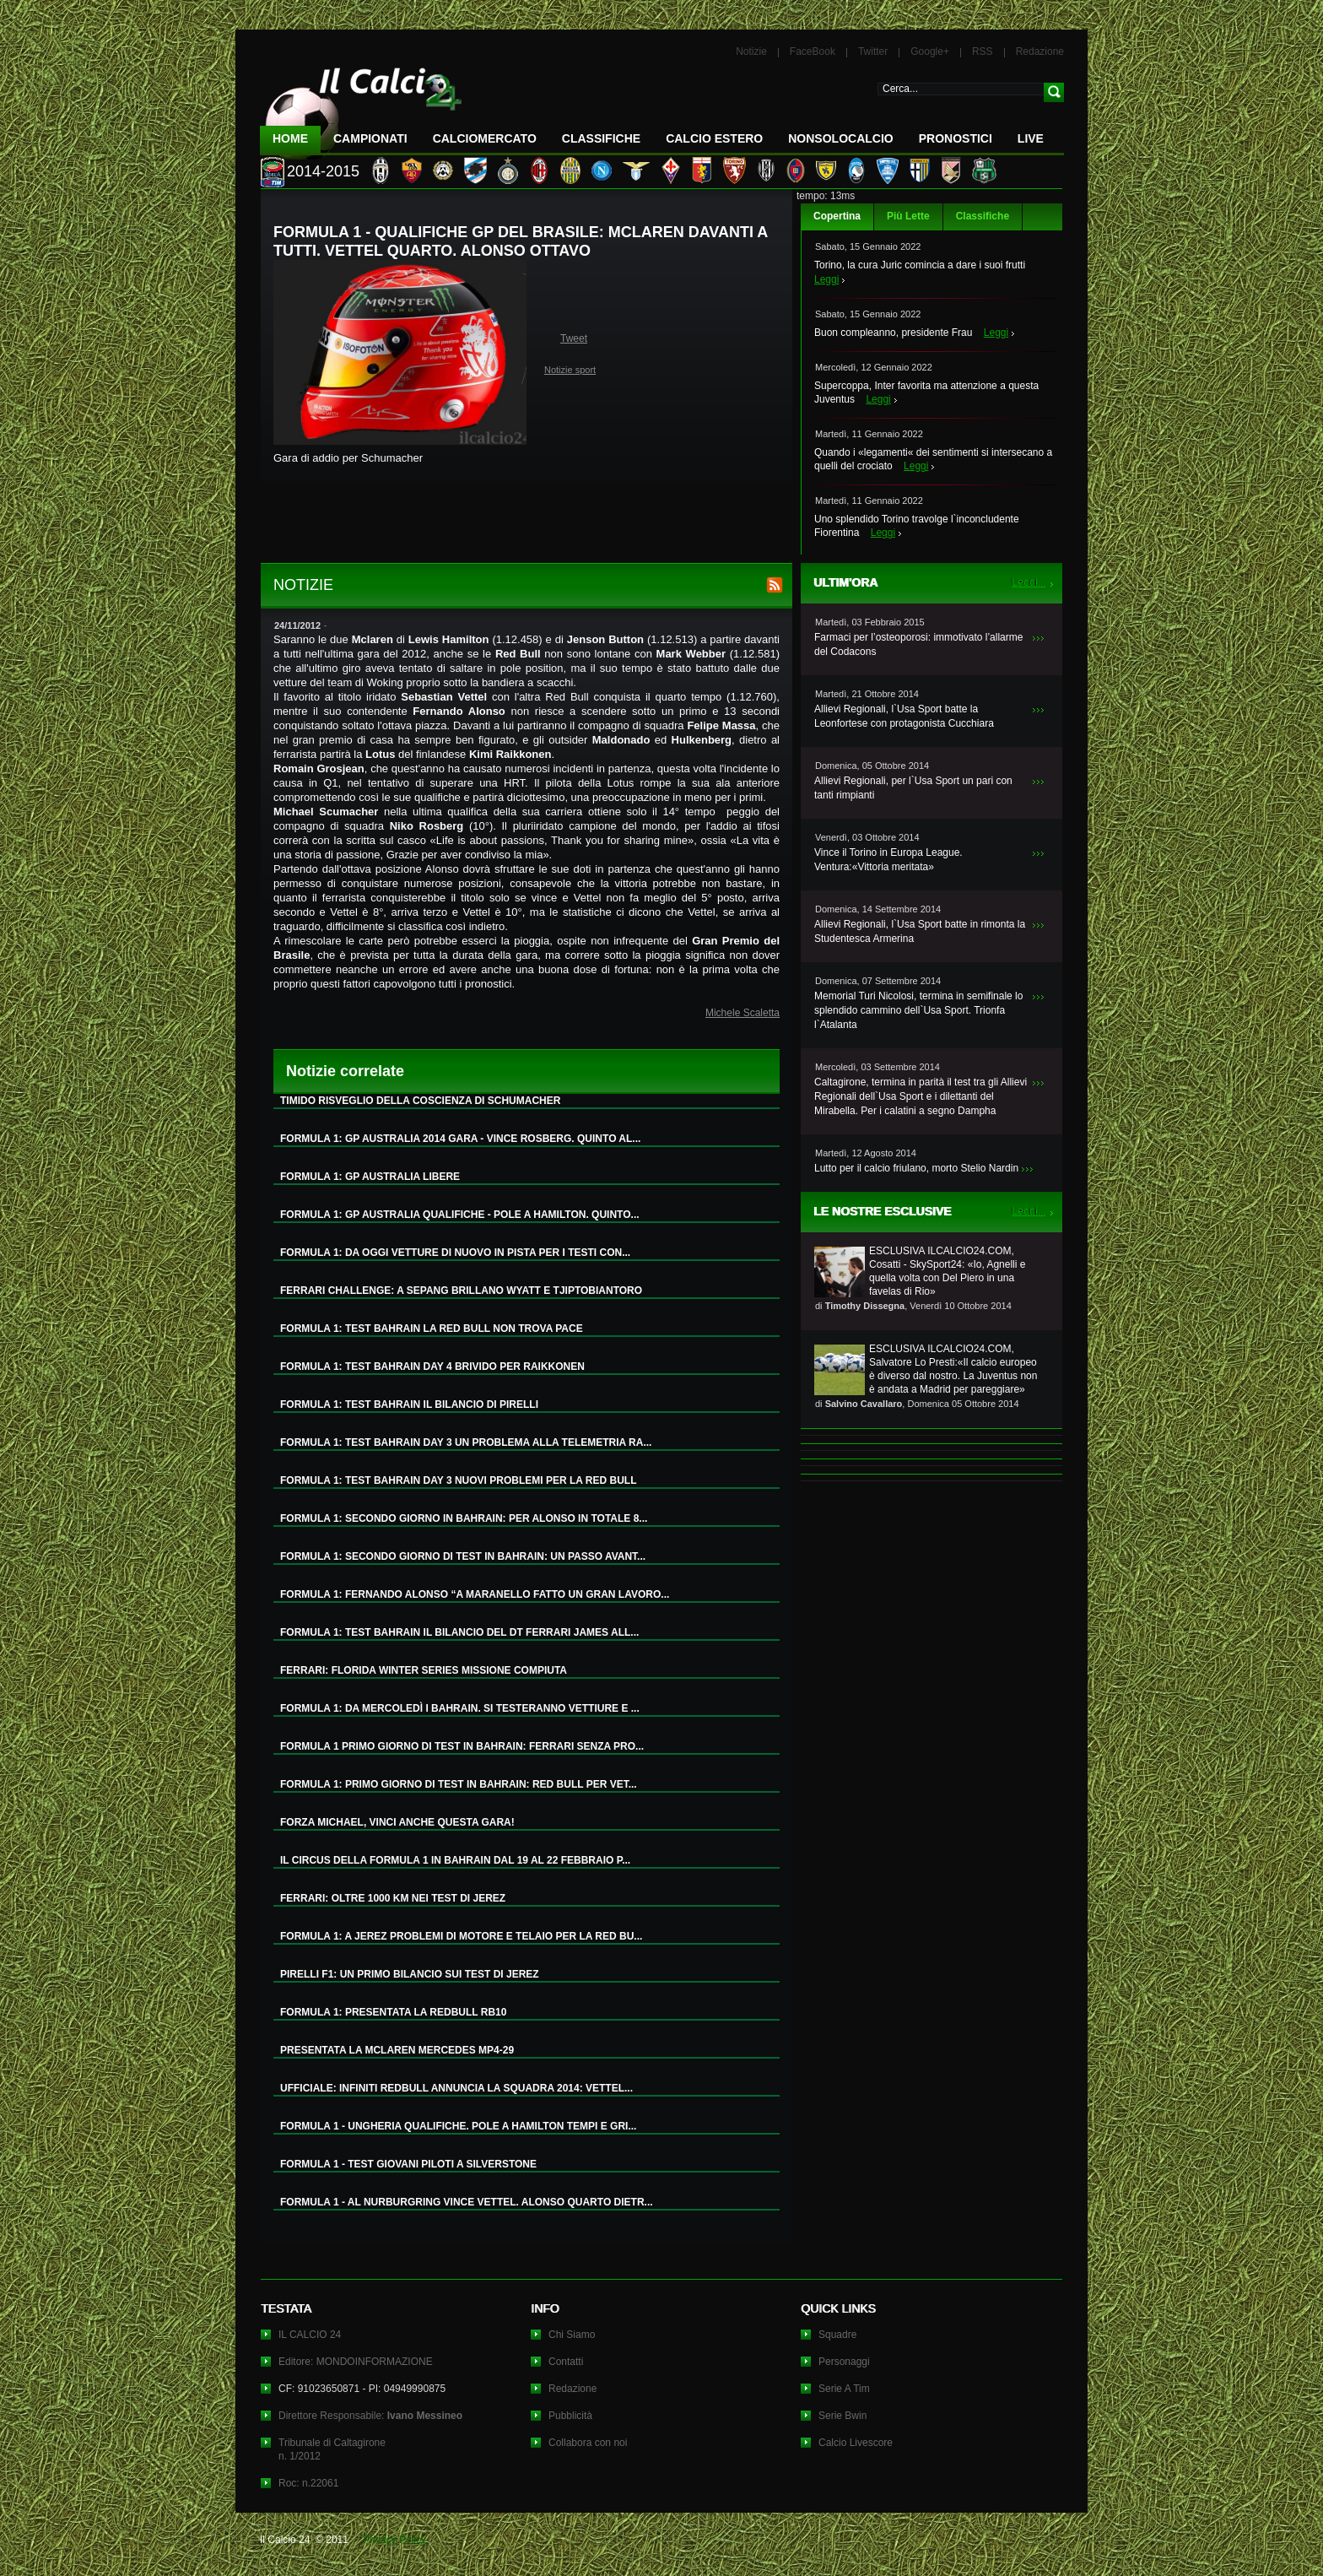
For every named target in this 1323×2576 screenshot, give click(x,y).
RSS (982, 51)
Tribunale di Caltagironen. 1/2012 (332, 2449)
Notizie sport (570, 370)
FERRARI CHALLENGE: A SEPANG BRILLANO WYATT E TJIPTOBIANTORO (461, 1290)
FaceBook (812, 51)
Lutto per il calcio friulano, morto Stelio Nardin (916, 1168)
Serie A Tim (844, 2389)
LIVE (1031, 138)
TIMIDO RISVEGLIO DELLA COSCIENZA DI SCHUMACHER (420, 1101)
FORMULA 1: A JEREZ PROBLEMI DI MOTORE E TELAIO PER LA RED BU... (461, 1936)
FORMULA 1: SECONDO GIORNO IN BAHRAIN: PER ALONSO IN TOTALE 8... (463, 1518)
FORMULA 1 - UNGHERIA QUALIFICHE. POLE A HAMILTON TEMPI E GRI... (458, 2126)
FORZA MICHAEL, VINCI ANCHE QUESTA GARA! (397, 1822)
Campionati (370, 138)
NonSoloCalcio (840, 138)
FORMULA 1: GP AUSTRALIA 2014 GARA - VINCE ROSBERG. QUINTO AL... (460, 1139)
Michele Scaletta (742, 1013)
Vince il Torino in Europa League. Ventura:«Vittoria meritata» (888, 860)
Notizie (751, 51)
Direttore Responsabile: (370, 2416)
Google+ (929, 51)
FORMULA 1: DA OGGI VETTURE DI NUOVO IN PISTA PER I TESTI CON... (455, 1252)
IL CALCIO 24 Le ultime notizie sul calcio (361, 107)
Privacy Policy (394, 2540)
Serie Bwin (842, 2416)
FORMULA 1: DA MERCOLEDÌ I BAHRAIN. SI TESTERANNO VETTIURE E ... (460, 1708)
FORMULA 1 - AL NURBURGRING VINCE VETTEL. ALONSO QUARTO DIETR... (466, 2202)
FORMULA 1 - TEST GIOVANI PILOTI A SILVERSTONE (408, 2164)
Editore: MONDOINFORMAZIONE (355, 2362)
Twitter (873, 51)
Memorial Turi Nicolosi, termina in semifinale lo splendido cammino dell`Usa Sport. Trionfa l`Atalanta (918, 1010)
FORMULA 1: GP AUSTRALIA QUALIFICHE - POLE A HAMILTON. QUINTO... (460, 1214)
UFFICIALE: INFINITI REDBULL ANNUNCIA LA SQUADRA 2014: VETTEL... (456, 2088)
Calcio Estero (714, 138)
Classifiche (982, 216)
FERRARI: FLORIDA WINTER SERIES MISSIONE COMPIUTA (423, 1670)
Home (290, 138)
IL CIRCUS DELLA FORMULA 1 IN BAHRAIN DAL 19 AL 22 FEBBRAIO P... (455, 1860)
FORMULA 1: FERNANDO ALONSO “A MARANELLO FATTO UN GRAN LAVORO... (474, 1594)
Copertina (837, 216)
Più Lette (908, 216)
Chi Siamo (571, 2335)
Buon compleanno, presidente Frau (893, 332)
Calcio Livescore (855, 2443)
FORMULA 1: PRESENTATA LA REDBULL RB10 (393, 2012)
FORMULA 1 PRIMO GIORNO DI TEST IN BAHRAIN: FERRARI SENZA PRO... (462, 1746)
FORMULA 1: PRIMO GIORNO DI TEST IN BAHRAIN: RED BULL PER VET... (458, 1784)
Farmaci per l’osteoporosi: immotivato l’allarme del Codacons (918, 644)
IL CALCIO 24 (309, 2335)
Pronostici (955, 138)
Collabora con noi (587, 2443)
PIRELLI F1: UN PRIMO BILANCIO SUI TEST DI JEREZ (409, 1974)
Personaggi (844, 2362)
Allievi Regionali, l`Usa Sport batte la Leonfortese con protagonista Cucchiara (904, 716)
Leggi (826, 279)
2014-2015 (323, 171)
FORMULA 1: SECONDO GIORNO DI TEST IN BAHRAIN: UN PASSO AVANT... (462, 1556)
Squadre (837, 2335)
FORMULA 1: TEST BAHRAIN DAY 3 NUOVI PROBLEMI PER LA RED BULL (458, 1480)
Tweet (573, 338)
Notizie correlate (345, 1071)
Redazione (1040, 51)
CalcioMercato (485, 138)
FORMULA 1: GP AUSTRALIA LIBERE (370, 1176)
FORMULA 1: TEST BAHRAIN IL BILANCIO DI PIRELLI (409, 1404)
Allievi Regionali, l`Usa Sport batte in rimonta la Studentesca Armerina (919, 931)
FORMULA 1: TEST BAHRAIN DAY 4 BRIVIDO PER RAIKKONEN (432, 1366)
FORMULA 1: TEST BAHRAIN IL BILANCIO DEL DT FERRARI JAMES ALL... (459, 1632)
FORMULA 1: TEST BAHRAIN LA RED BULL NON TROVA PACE (431, 1328)
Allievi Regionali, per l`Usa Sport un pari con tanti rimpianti (913, 788)
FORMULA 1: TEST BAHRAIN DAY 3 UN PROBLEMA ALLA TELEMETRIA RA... (465, 1442)
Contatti (565, 2362)
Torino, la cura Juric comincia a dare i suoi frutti (919, 265)
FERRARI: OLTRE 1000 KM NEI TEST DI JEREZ (392, 1898)
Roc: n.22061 (308, 2483)
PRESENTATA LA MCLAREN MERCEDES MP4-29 (397, 2050)
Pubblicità (570, 2416)
